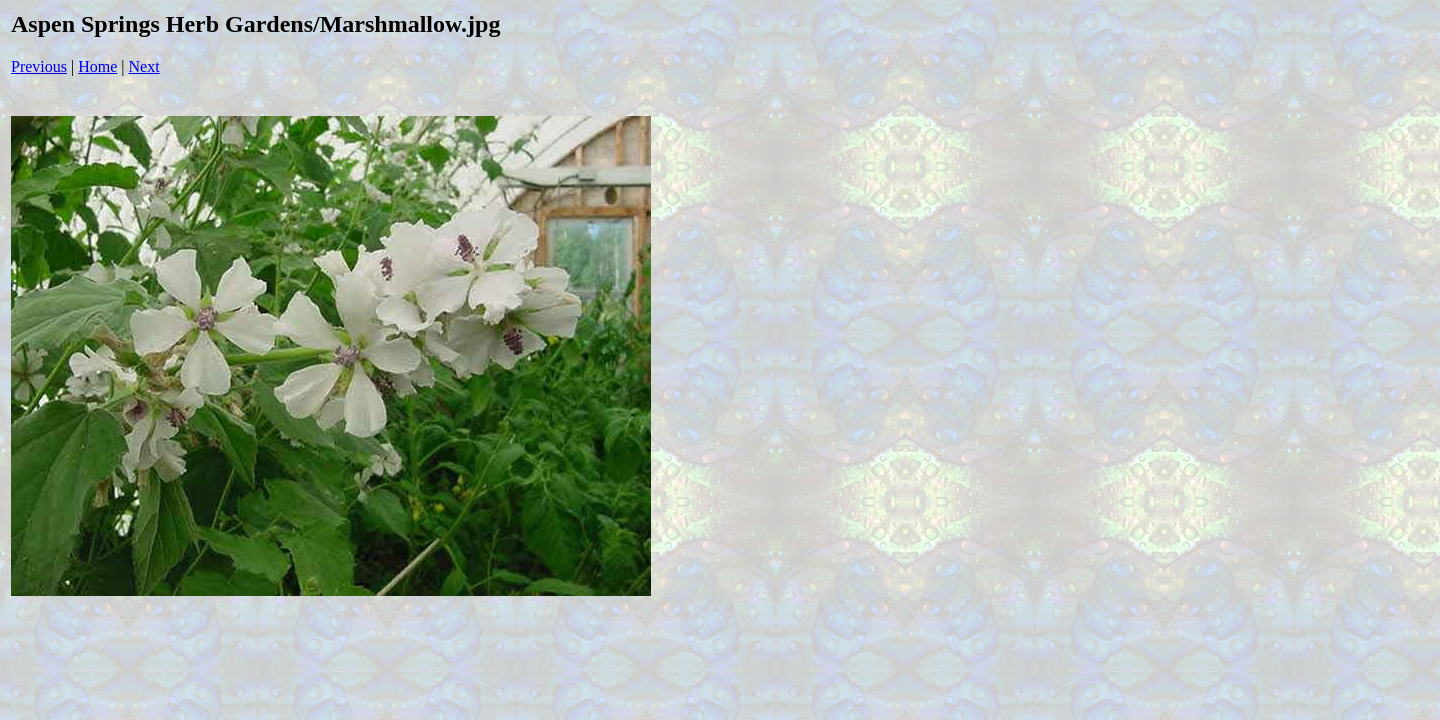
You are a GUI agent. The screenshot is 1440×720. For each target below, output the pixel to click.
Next (144, 66)
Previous (39, 66)
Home (97, 66)
